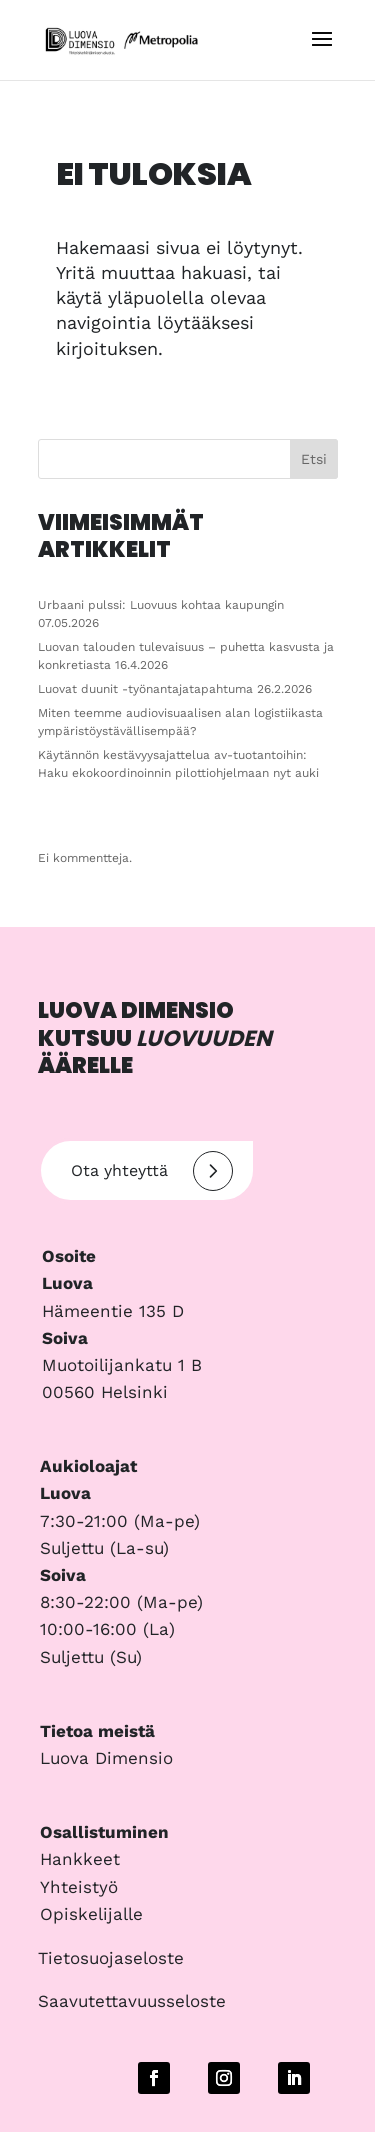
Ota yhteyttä (152, 1171)
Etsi (314, 459)
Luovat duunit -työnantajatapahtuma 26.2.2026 (175, 689)
